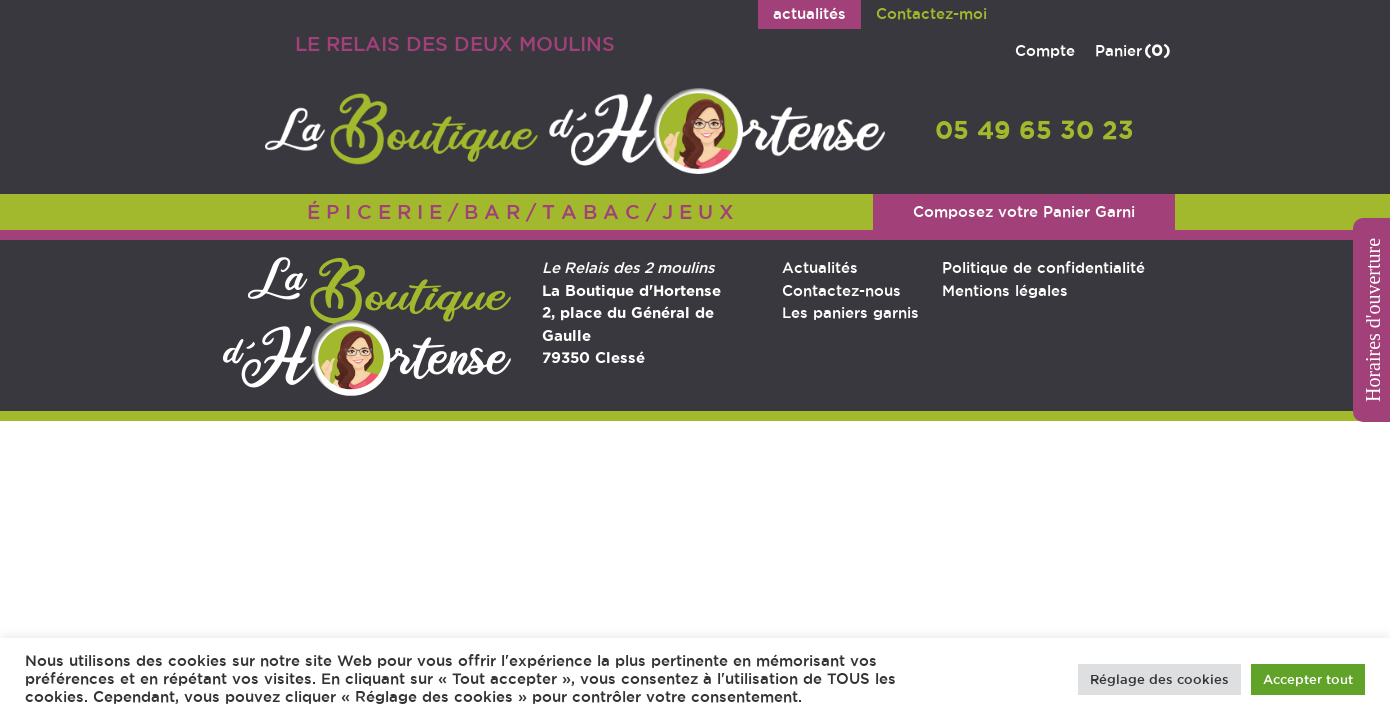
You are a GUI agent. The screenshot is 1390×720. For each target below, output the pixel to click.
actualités (809, 13)
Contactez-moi (931, 13)
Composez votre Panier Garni (1024, 211)
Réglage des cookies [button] (1159, 679)
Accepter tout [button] (1308, 679)
